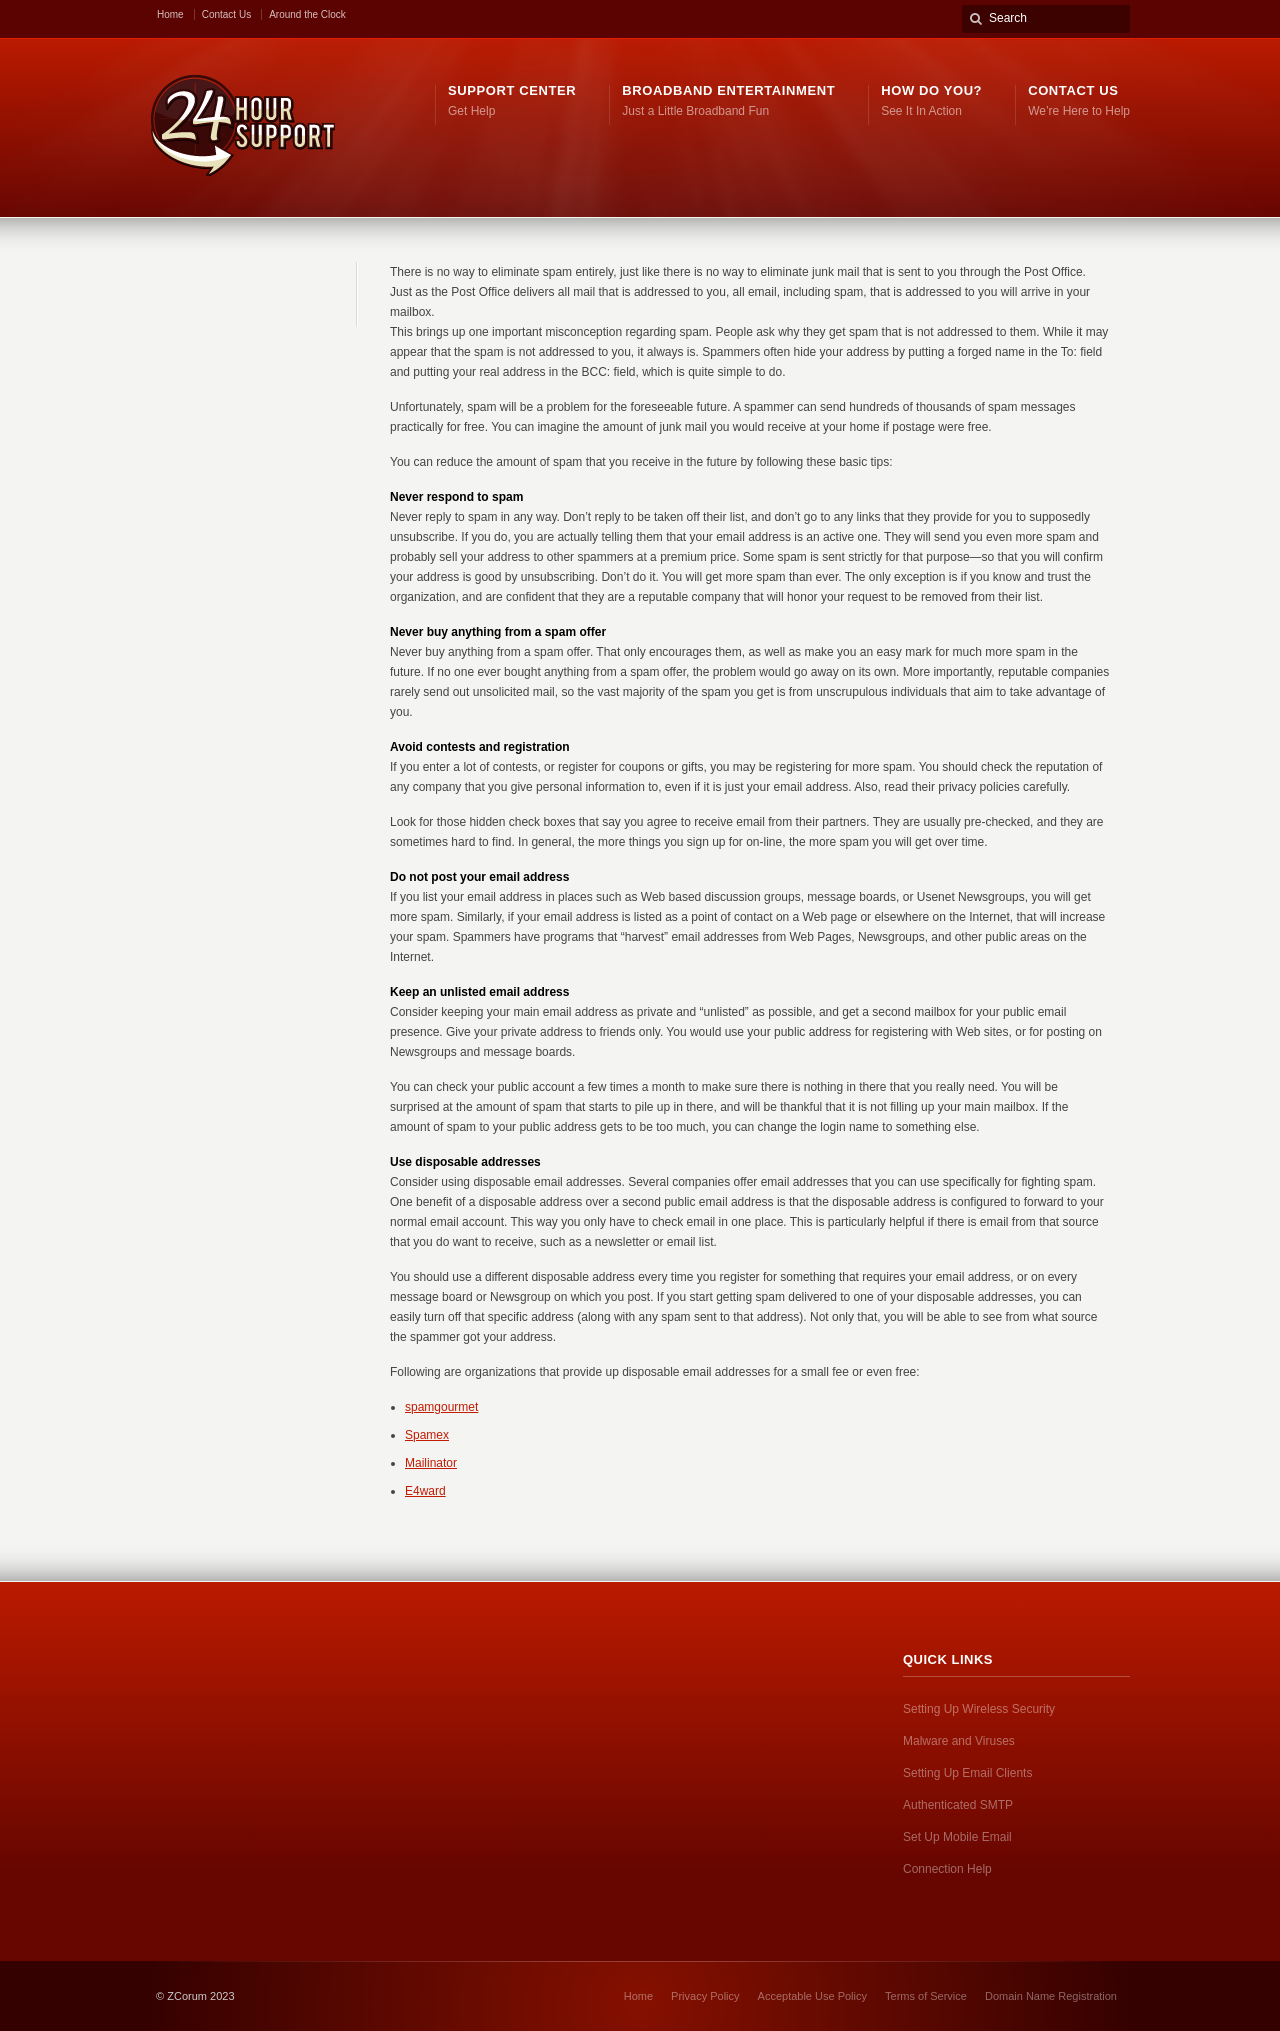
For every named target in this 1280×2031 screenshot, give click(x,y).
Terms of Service (926, 1996)
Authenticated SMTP (958, 1805)
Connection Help (947, 1869)
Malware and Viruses (959, 1741)
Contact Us (226, 14)
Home (170, 14)
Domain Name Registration (1051, 1996)
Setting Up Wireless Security (979, 1709)
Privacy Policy (705, 1996)
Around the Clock (307, 14)
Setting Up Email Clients (967, 1773)
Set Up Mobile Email (957, 1837)
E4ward (425, 1491)
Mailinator (431, 1463)
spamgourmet (441, 1407)
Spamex (427, 1435)
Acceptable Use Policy (812, 1996)
